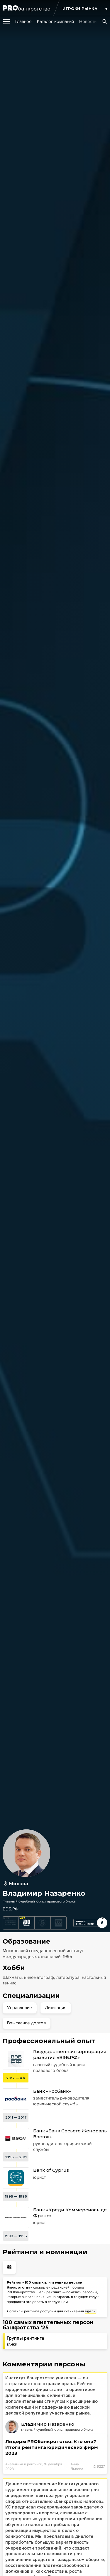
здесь (90, 2311)
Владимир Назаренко (47, 2424)
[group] (23, 21)
